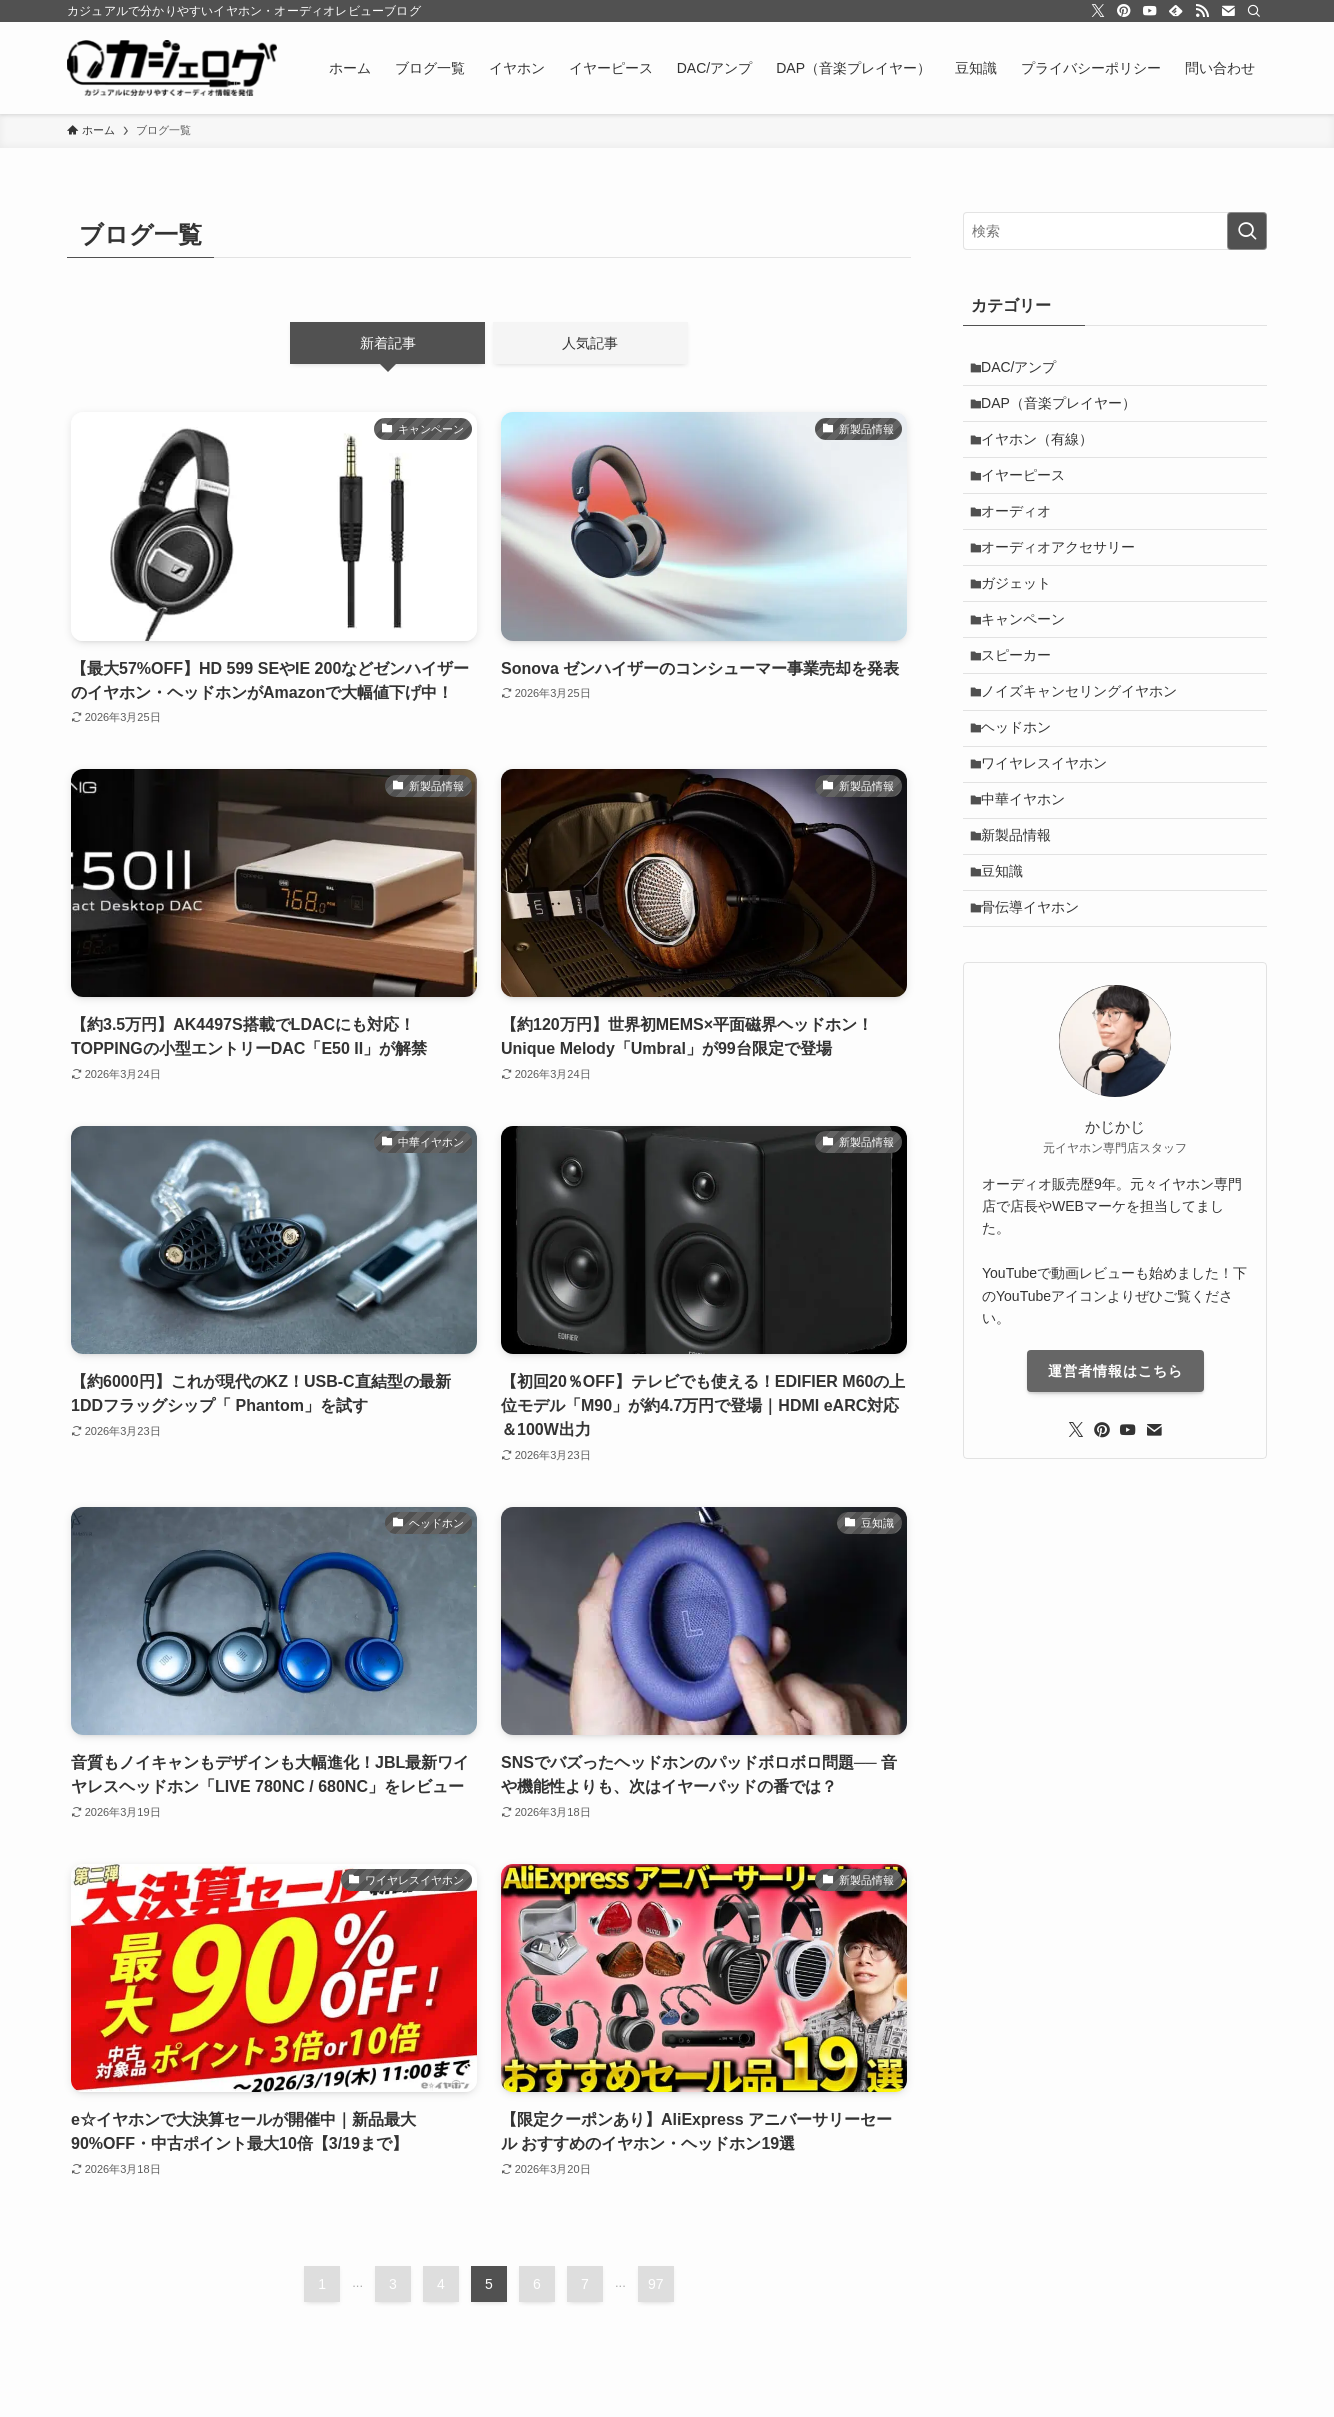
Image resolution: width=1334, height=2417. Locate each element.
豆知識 (1009, 952)
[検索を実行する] (1247, 231)
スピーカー (1023, 702)
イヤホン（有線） (1044, 453)
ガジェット (1023, 619)
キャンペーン (1030, 661)
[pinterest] (1124, 11)
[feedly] (1176, 11)
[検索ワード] (1115, 231)
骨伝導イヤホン (1037, 994)
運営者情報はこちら (1115, 1460)
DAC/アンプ (1025, 370)
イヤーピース (1030, 494)
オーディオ (1023, 536)
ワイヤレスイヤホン (1051, 827)
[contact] (1228, 11)
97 (656, 2284)
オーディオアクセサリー (1065, 578)
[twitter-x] (1098, 11)
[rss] (1202, 11)
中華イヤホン (1030, 869)
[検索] (1254, 11)
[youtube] (1150, 11)
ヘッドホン (1023, 786)
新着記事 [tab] (388, 343)
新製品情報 (1023, 910)
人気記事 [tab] (590, 343)
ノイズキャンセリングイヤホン (1086, 744)
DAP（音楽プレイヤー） (1065, 411)
